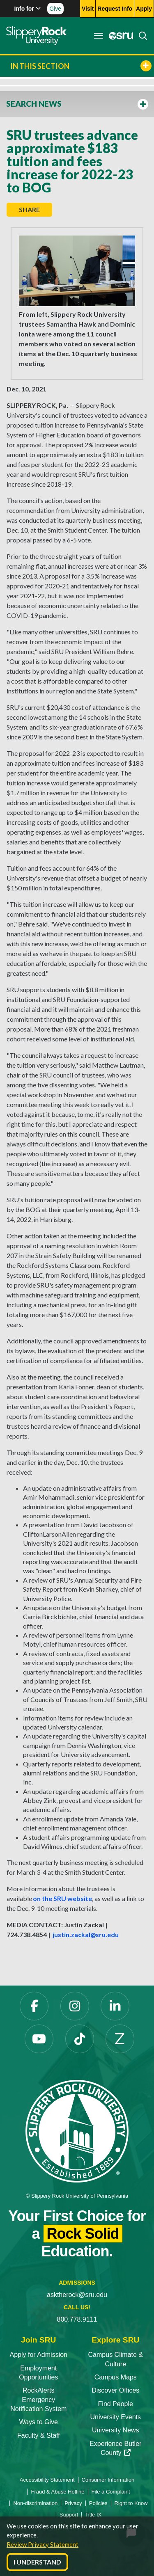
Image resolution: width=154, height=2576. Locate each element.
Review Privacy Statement (42, 2544)
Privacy (73, 2503)
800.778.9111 (77, 2319)
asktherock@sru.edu (77, 2294)
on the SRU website (62, 1898)
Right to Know (131, 2503)
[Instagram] (74, 2006)
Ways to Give (38, 2421)
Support (69, 2515)
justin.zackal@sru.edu (86, 1934)
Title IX (93, 2515)
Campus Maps (115, 2377)
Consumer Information (108, 2480)
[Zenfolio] (120, 2039)
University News (115, 2430)
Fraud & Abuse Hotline (57, 2492)
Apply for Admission (38, 2354)
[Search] (140, 36)
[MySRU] (118, 35)
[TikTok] (79, 2039)
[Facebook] (34, 2006)
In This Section (81, 65)
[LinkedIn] (115, 2006)
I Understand (37, 2562)
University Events (115, 2417)
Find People (115, 2403)
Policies (98, 2503)
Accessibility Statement (47, 2480)
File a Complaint (111, 2492)
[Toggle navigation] (98, 36)
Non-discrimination (35, 2503)
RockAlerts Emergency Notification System (38, 2399)
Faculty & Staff (38, 2435)
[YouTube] (39, 2039)
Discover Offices (115, 2390)
